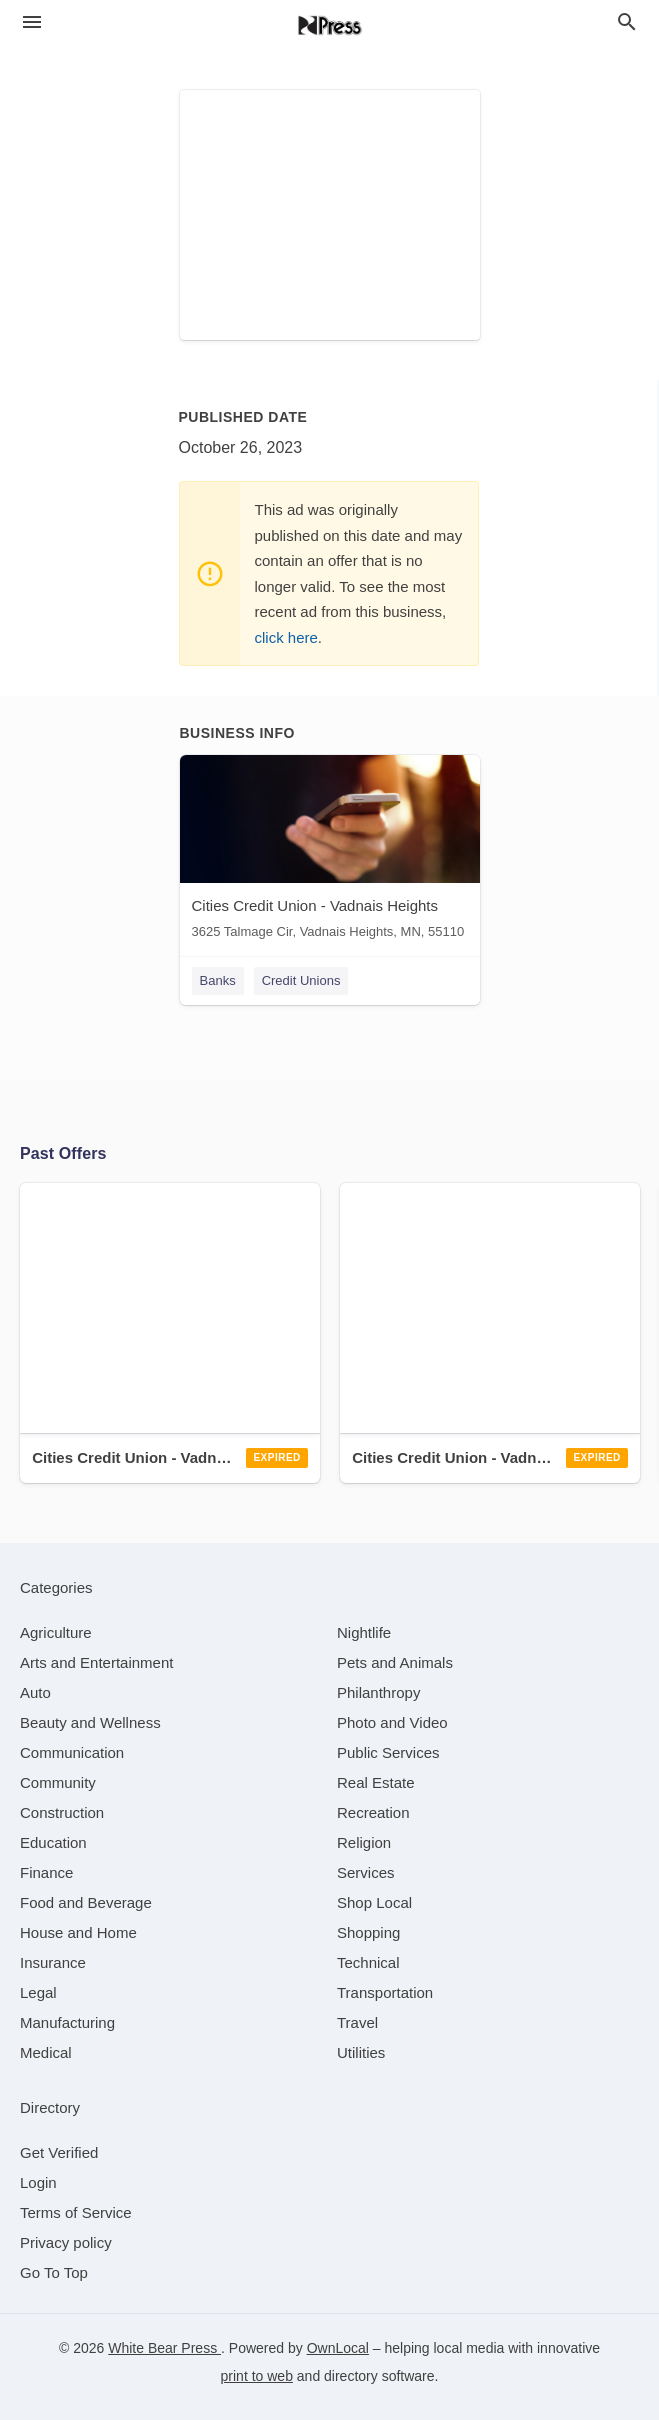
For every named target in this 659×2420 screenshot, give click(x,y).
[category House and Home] (78, 1932)
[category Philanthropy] (378, 1692)
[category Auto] (35, 1692)
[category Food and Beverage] (86, 1902)
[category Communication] (72, 1752)
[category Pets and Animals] (395, 1662)
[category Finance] (46, 1872)
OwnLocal (338, 2348)
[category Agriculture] (56, 1632)
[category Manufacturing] (67, 2022)
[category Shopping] (368, 1932)
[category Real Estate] (376, 1782)
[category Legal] (38, 1992)
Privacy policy (66, 2242)
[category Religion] (364, 1842)
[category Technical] (368, 1962)
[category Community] (58, 1782)
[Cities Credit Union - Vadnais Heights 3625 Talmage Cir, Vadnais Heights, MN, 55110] (330, 851)
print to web (257, 2376)
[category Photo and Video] (392, 1722)
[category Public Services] (388, 1752)
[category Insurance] (53, 1962)
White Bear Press (164, 2348)
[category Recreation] (373, 1812)
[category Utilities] (361, 2052)
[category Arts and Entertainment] (96, 1662)
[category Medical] (46, 2052)
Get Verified (59, 2152)
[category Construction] (62, 1812)
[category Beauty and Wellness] (90, 1722)
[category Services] (366, 1872)
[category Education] (53, 1842)
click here (286, 637)
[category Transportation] (385, 1992)
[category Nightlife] (364, 1632)
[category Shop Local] (374, 1902)
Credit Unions (301, 980)
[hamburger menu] (32, 22)
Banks (218, 980)
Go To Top (54, 2272)
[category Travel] (357, 2022)
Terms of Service (76, 2212)
